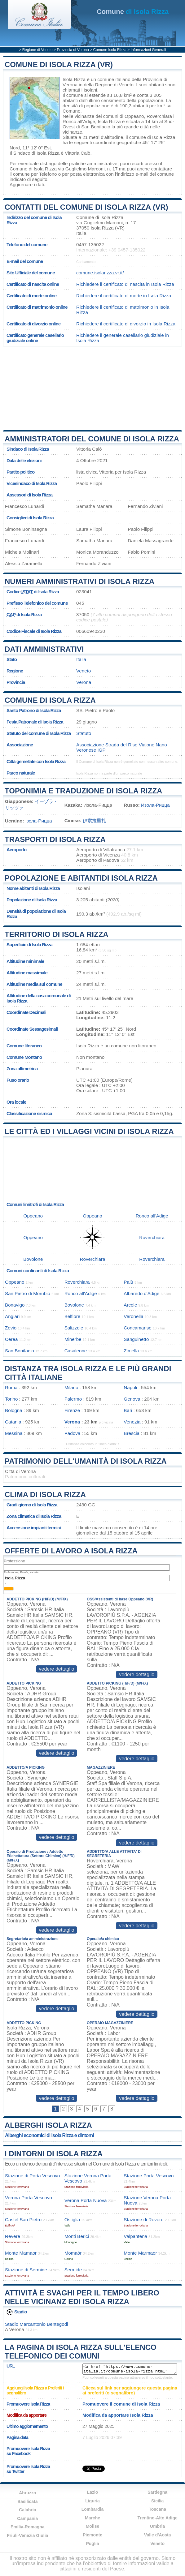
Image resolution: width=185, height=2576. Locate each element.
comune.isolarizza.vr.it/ (100, 272)
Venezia (132, 1421)
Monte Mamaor (21, 2253)
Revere (12, 2236)
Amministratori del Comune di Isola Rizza (92, 439)
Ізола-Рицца (38, 820)
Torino (11, 1399)
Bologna (13, 1410)
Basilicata (27, 2501)
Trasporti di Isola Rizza (55, 839)
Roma (11, 1387)
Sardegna (157, 2492)
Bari (128, 1410)
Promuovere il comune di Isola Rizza (121, 2404)
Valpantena (135, 2236)
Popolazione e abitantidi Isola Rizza (81, 878)
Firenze (72, 1410)
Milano (71, 1387)
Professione (14, 1561)
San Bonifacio (95, 126)
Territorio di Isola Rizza (56, 934)
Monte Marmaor (140, 2253)
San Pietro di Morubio (27, 1293)
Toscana (157, 2509)
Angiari (12, 1316)
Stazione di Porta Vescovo (32, 2175)
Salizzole (73, 1327)
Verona (83, 682)
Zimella (131, 1350)
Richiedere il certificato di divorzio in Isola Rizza (125, 323)
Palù (128, 1282)
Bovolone (33, 1259)
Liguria (92, 2500)
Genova (132, 1399)
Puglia (92, 2543)
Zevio (10, 1327)
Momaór (73, 2253)
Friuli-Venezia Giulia (27, 2535)
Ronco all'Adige (79, 121)
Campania (27, 2518)
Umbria (157, 2526)
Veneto (83, 670)
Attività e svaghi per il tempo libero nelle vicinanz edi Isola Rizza (82, 2297)
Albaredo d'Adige (141, 1293)
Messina (14, 1433)
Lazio (92, 2492)
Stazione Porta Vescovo (149, 2175)
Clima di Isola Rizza (45, 1494)
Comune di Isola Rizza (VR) (59, 64)
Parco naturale (21, 772)
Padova (72, 1433)
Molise (92, 2526)
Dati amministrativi (44, 649)
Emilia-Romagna (28, 2526)
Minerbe (72, 1339)
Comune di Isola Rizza (50, 700)
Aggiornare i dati (27, 184)
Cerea (11, 1339)
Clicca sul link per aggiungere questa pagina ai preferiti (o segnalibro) (129, 2390)
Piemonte (92, 2534)
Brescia (131, 1433)
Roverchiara (159, 116)
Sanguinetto (136, 1339)
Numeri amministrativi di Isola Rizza (79, 581)
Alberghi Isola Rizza (48, 2125)
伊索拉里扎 (94, 820)
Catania (13, 1421)
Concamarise (137, 1327)
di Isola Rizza (133, 11)
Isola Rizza (74, 79)
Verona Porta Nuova (85, 2200)
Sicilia (157, 2500)
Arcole (130, 1304)
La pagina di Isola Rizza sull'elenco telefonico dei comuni (80, 2351)
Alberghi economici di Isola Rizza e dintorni (49, 2135)
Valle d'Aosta (157, 2534)
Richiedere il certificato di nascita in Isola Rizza (125, 284)
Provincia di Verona (73, 50)
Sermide (73, 2269)
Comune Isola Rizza (109, 50)
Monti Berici (76, 2236)
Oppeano (134, 116)
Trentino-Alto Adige (157, 2517)
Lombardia (92, 2509)
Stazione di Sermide (26, 2269)
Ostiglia (72, 2219)
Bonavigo (14, 1304)
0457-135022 (90, 244)
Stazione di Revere (143, 2219)
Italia (81, 659)
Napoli (130, 1387)
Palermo (73, 1399)
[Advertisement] (92, 388)
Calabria (27, 2509)
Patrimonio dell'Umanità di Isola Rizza (86, 1461)
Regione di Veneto (37, 50)
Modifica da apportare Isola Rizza (117, 2415)
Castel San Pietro (23, 2219)
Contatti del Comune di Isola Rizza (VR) (86, 207)
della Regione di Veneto (108, 84)
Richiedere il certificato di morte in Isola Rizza (123, 295)
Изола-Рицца (155, 805)
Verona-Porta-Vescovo (28, 2197)
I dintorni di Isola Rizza (54, 2153)
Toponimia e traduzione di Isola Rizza (83, 791)
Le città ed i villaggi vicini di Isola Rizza (89, 1131)
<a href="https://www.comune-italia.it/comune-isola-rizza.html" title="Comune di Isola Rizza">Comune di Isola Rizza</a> (129, 2369)
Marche (92, 2517)
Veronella (133, 1316)
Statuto (83, 733)
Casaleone (75, 1350)
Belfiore (72, 1316)
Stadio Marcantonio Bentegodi (36, 2324)
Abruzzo (27, 2492)
